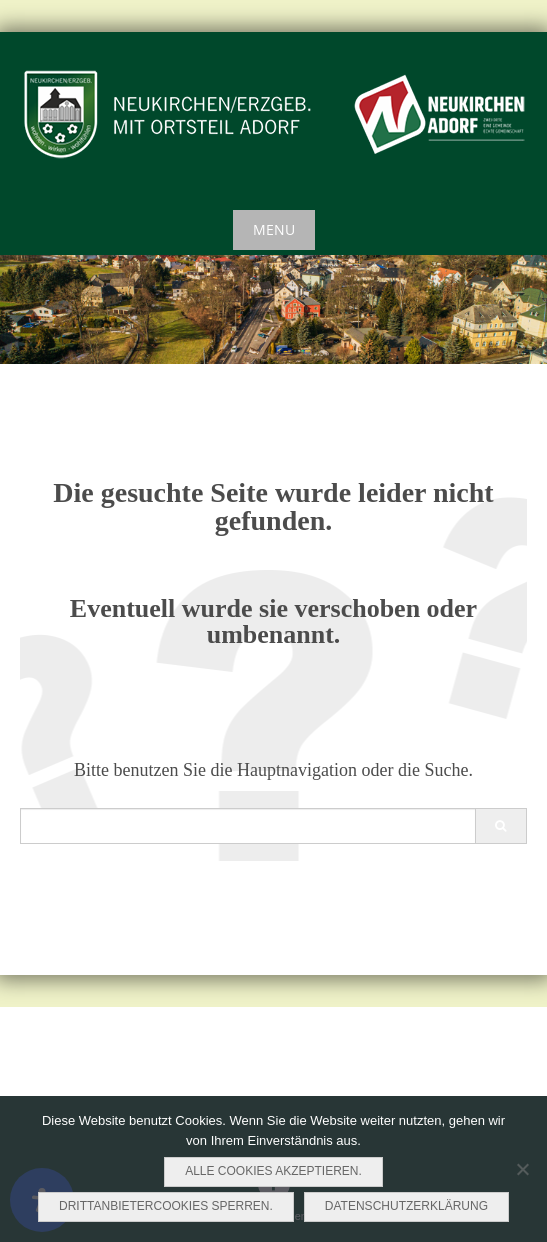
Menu (274, 229)
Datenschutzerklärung (406, 1206)
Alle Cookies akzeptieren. (273, 1171)
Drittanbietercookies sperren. (166, 1206)
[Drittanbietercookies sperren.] (522, 1169)
